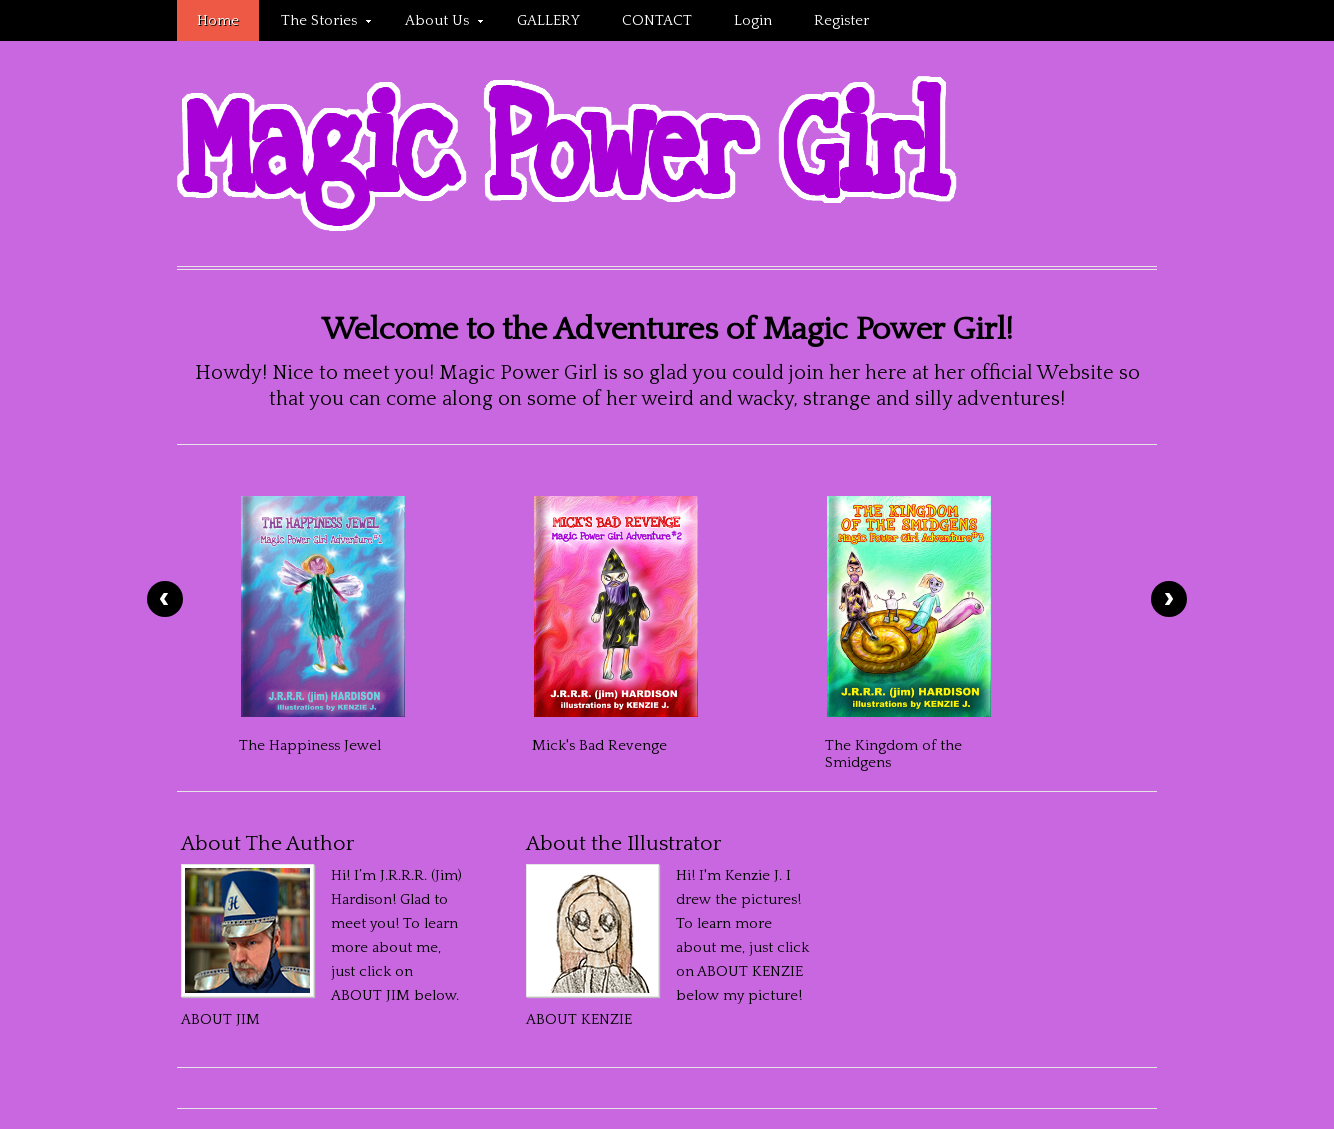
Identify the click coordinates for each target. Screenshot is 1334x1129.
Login (753, 20)
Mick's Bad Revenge (599, 745)
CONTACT (657, 20)
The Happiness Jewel (310, 745)
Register (841, 20)
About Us (434, 24)
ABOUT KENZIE (579, 1019)
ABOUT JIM (220, 1019)
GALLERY (548, 20)
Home (218, 20)
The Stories (316, 24)
